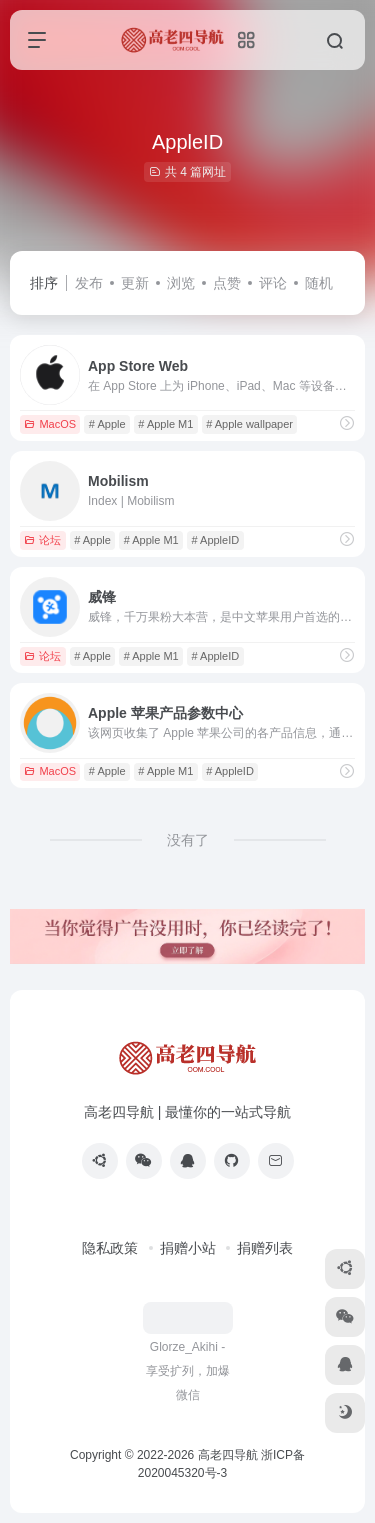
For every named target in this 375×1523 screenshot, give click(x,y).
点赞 (227, 283)
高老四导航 (228, 1455)
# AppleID (215, 540)
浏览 (181, 283)
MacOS (50, 424)
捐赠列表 (265, 1248)
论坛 (42, 540)
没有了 (188, 840)
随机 (319, 283)
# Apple (107, 424)
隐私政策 (110, 1248)
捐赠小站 (188, 1248)
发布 (89, 283)
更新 (135, 283)
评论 (273, 283)
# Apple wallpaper (249, 424)
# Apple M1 (165, 424)
